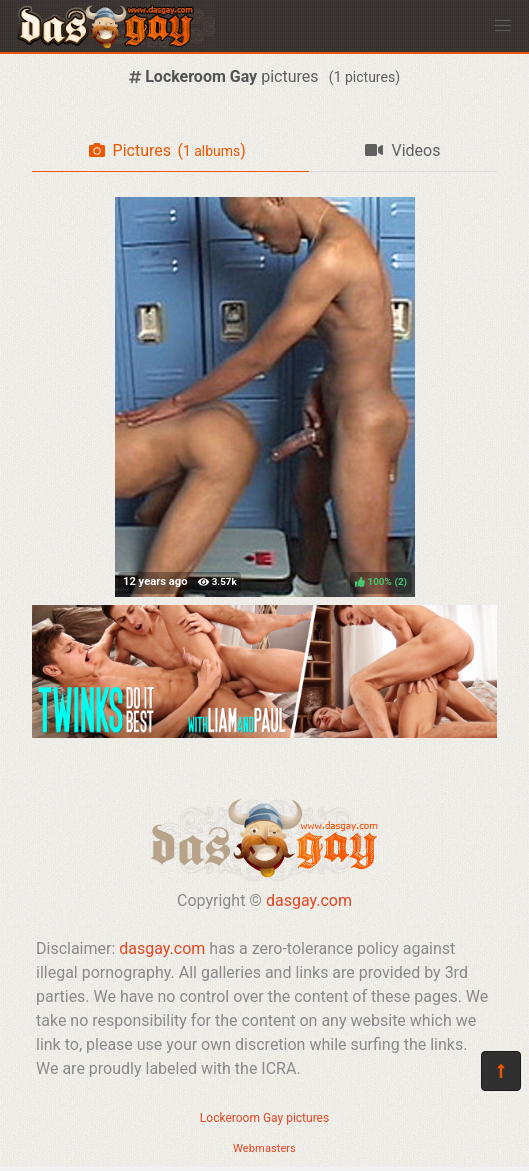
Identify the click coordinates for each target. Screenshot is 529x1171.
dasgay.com (309, 900)
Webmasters (264, 1148)
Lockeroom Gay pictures (264, 1118)
